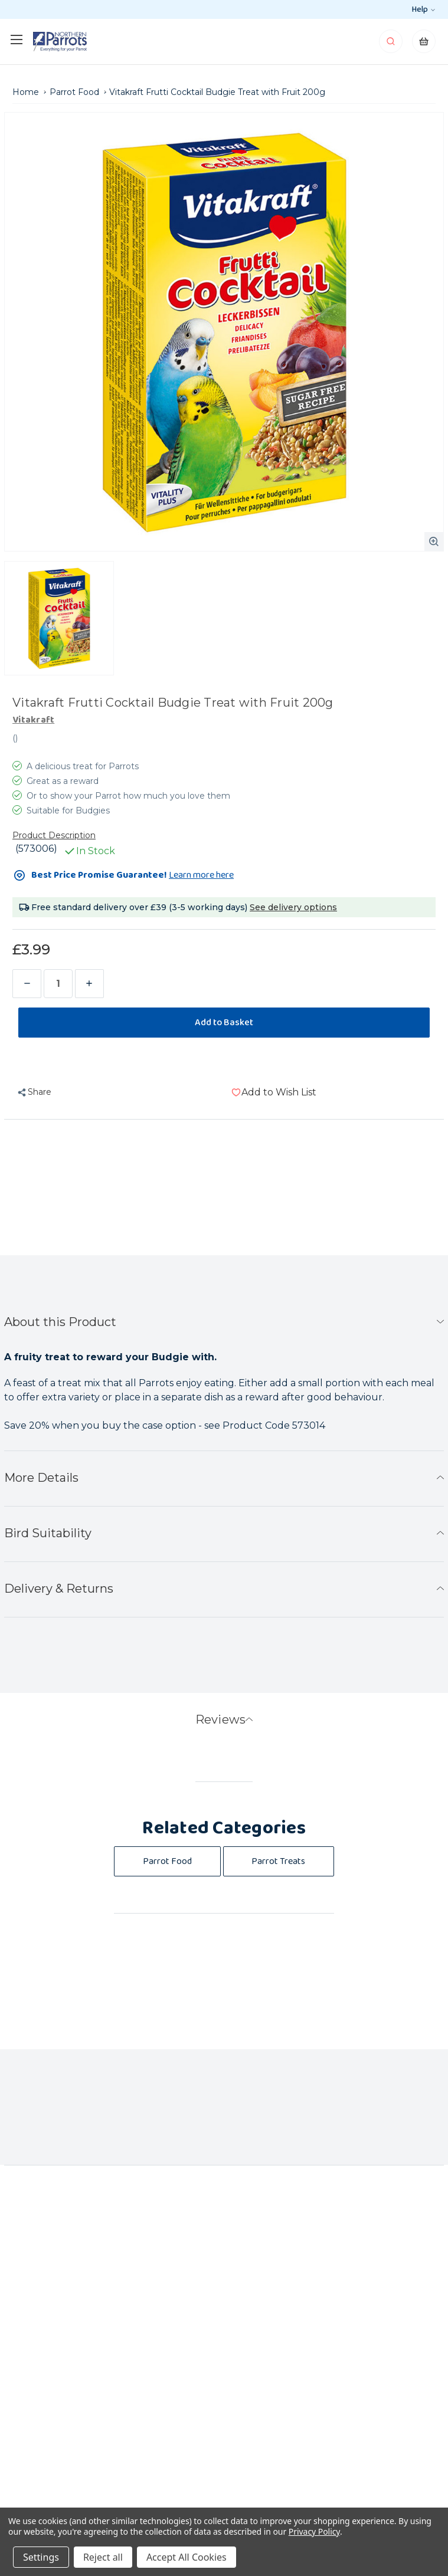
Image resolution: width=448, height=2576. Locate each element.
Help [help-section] (423, 9)
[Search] (392, 44)
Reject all (103, 2557)
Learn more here (201, 875)
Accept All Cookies (186, 2557)
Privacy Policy (314, 2531)
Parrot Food (167, 1861)
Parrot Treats (278, 1861)
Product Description (54, 835)
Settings (41, 2557)
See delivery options (293, 907)
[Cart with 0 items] (424, 44)
